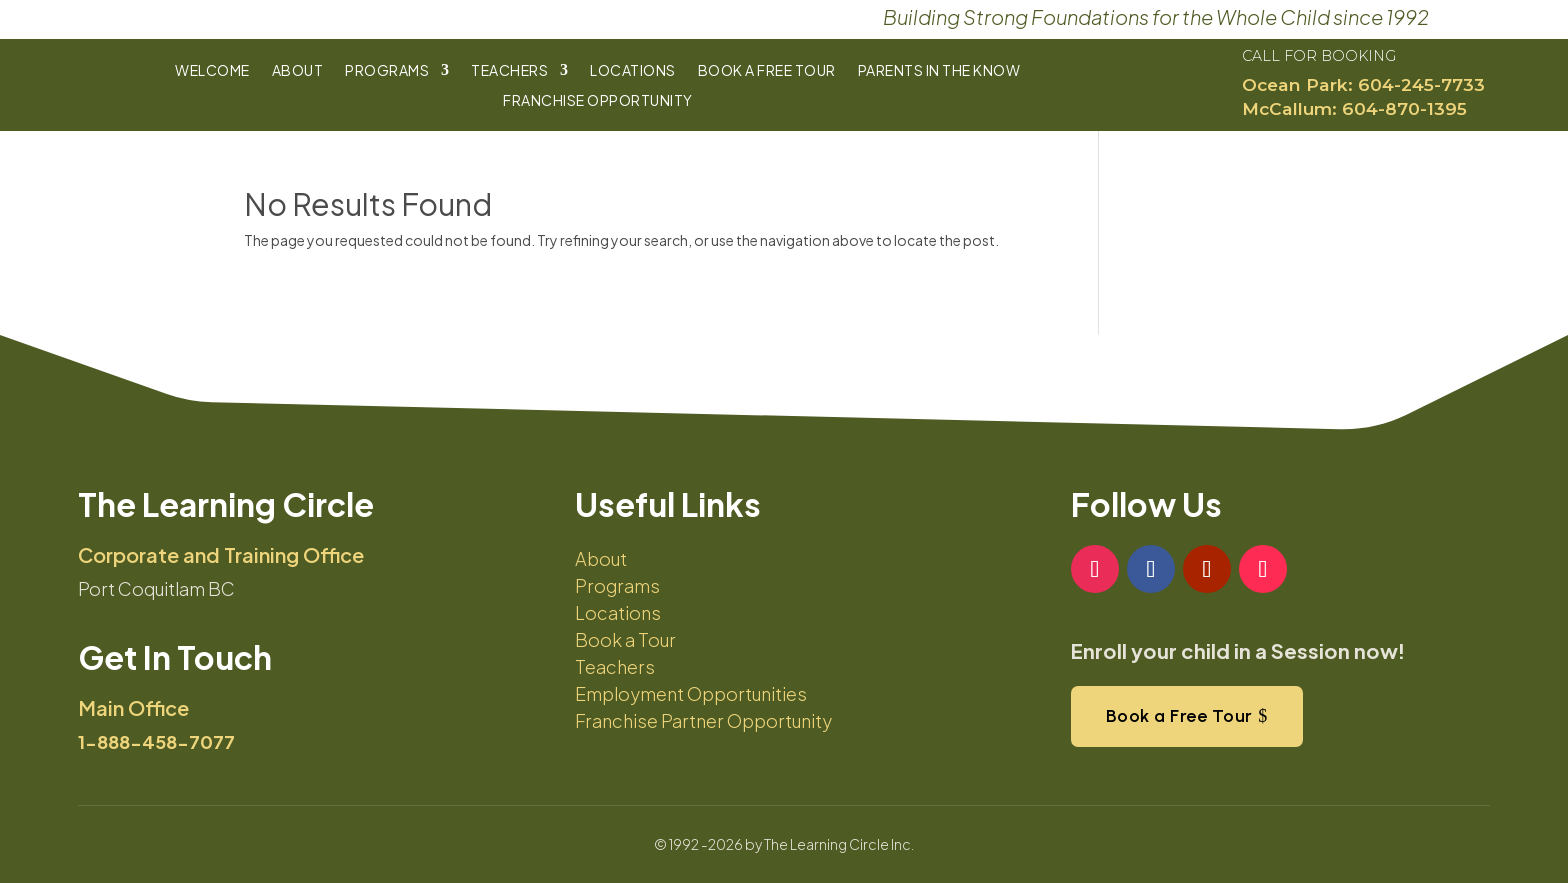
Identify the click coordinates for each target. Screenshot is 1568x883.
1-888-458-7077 (156, 741)
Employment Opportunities (691, 693)
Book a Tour (625, 639)
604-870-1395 (1404, 108)
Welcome (212, 71)
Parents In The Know (939, 71)
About (298, 71)
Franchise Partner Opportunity (703, 720)
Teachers (509, 71)
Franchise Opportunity (598, 101)
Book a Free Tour (767, 71)
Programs (387, 71)
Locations (633, 71)
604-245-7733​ (1421, 84)
